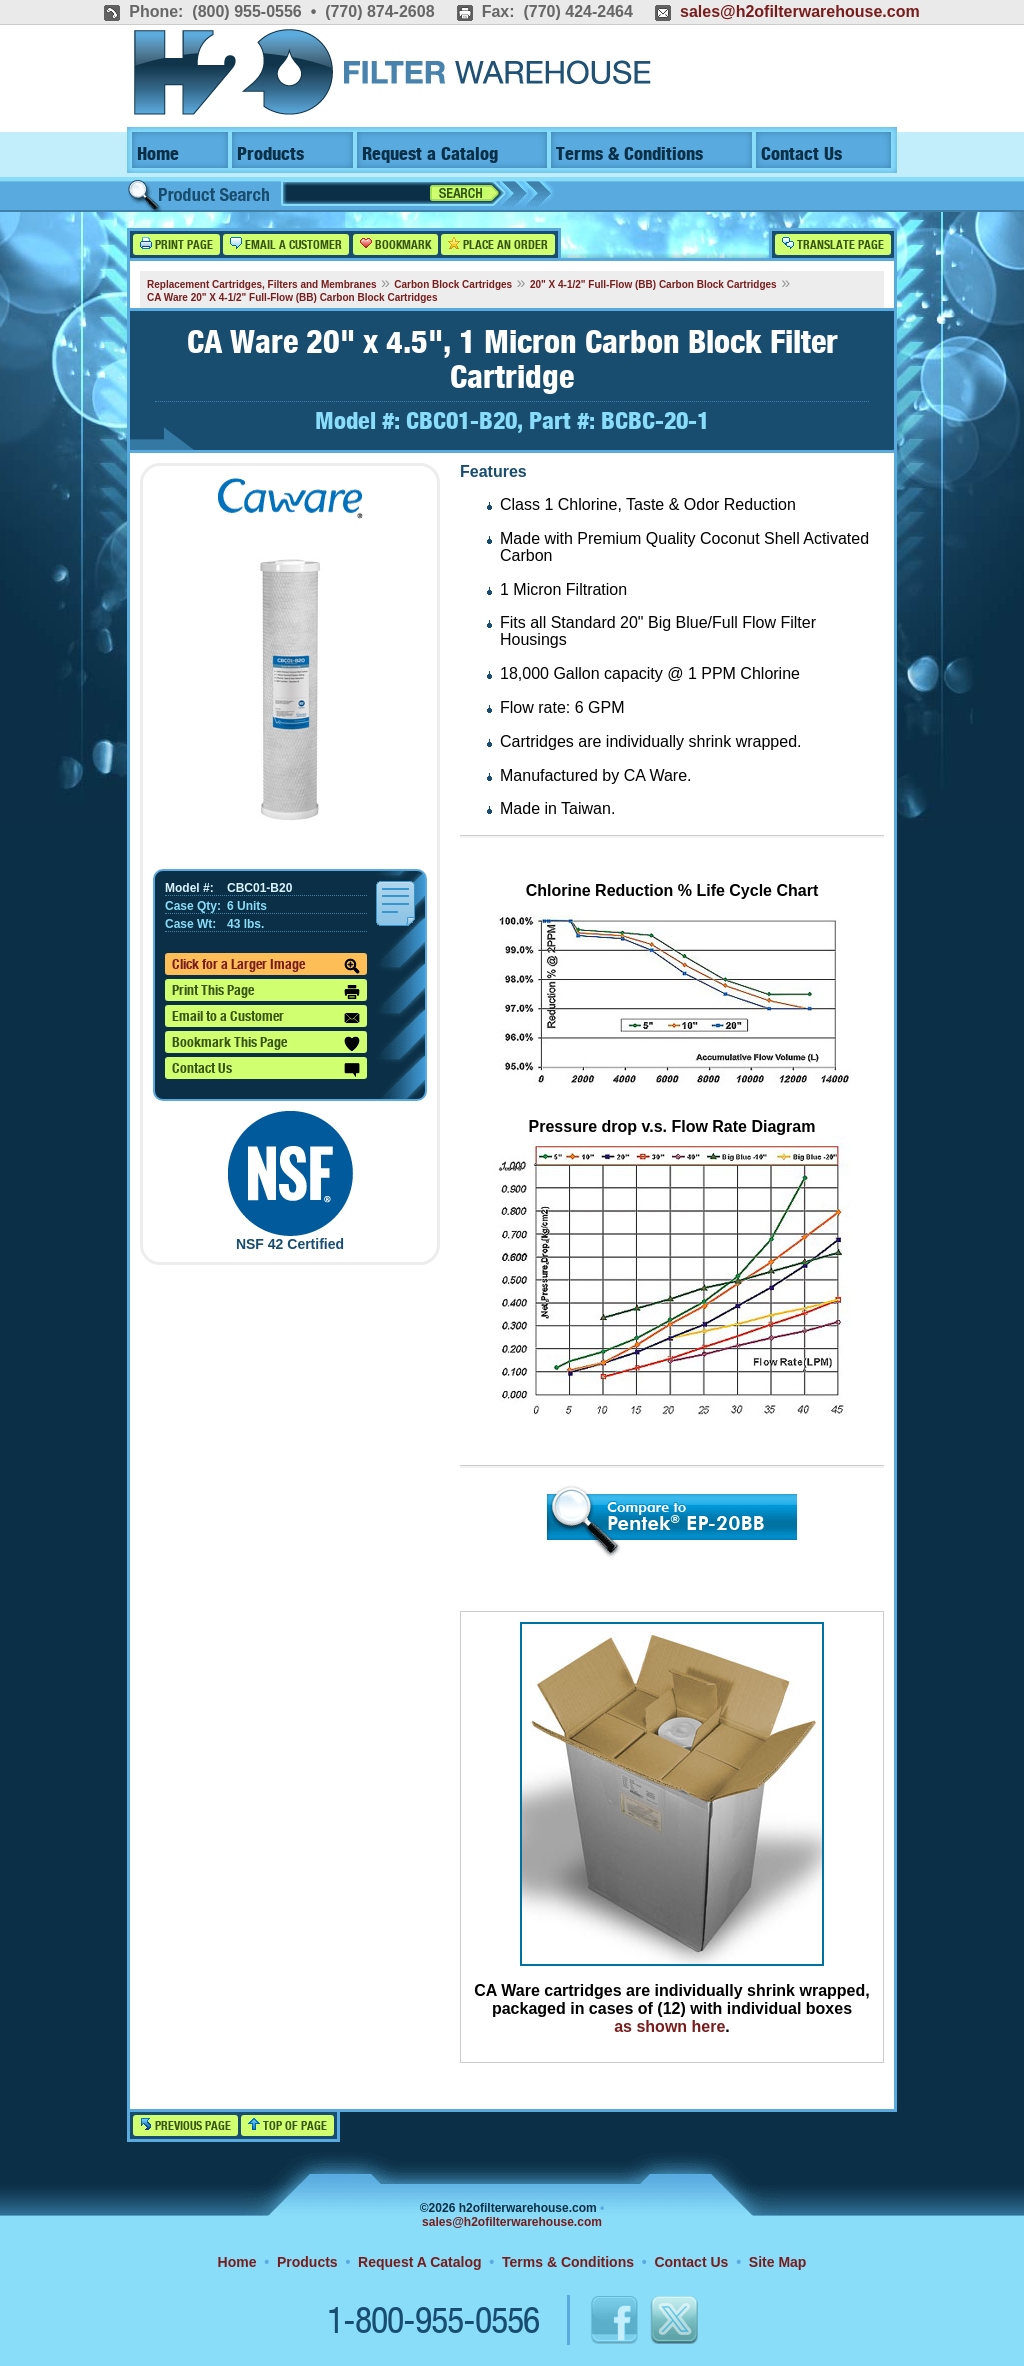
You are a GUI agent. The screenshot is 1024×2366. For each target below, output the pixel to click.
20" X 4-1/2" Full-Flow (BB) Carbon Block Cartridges (653, 284)
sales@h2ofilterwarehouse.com (800, 11)
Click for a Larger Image (266, 966)
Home (158, 154)
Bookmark (395, 244)
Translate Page (833, 244)
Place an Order (498, 244)
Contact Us (801, 154)
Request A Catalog (419, 2262)
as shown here (669, 2026)
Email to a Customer (266, 1018)
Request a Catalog (430, 154)
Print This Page (266, 992)
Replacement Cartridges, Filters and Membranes (262, 284)
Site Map (778, 2262)
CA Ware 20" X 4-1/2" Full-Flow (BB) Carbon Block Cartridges (292, 297)
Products (270, 154)
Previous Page (185, 2125)
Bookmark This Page (266, 1044)
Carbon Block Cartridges (453, 284)
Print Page (176, 244)
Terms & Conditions (629, 154)
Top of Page (287, 2125)
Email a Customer (286, 244)
